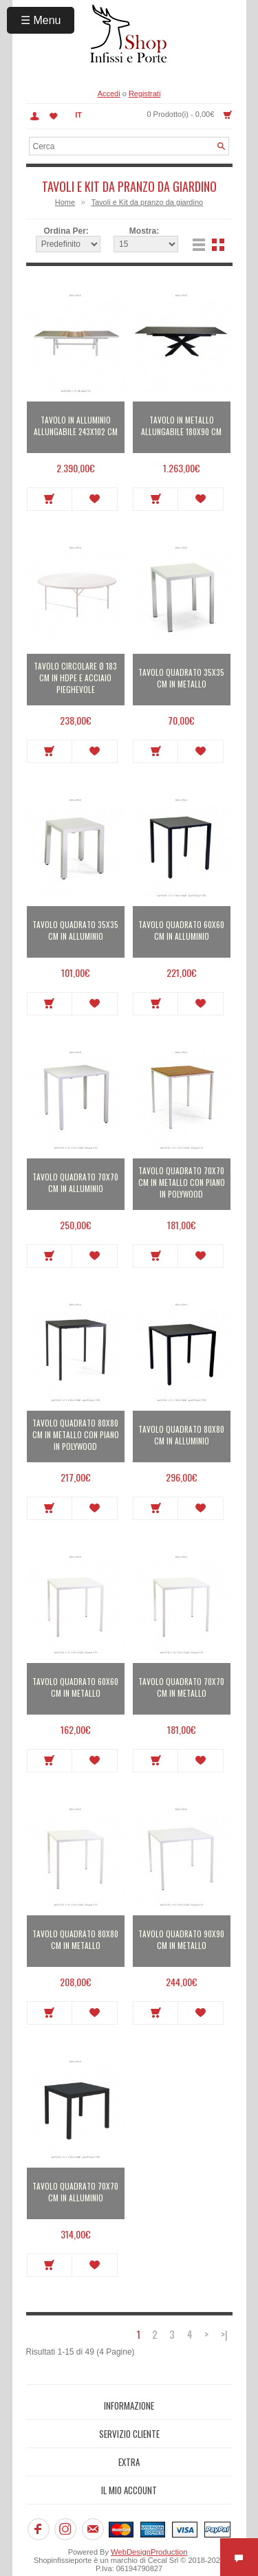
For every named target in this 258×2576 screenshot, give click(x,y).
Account (34, 116)
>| (224, 2323)
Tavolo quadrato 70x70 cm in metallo (181, 1682)
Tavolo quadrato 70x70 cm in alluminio (75, 1180)
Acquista (50, 498)
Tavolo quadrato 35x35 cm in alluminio (75, 929)
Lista (199, 245)
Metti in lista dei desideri (95, 498)
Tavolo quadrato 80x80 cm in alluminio (181, 1431)
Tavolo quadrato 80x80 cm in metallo (75, 1933)
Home (65, 202)
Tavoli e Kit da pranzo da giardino (148, 202)
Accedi (109, 93)
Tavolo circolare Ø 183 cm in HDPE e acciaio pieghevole (75, 679)
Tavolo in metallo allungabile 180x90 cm (181, 428)
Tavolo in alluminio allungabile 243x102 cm (76, 428)
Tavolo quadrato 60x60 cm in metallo (75, 1682)
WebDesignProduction (148, 2541)
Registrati (144, 93)
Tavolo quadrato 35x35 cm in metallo (181, 679)
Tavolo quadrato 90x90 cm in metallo (181, 1933)
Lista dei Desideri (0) (51, 116)
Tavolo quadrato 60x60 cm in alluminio (181, 929)
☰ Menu (41, 20)
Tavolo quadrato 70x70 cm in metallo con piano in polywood (181, 1180)
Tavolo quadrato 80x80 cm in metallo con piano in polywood (75, 1431)
